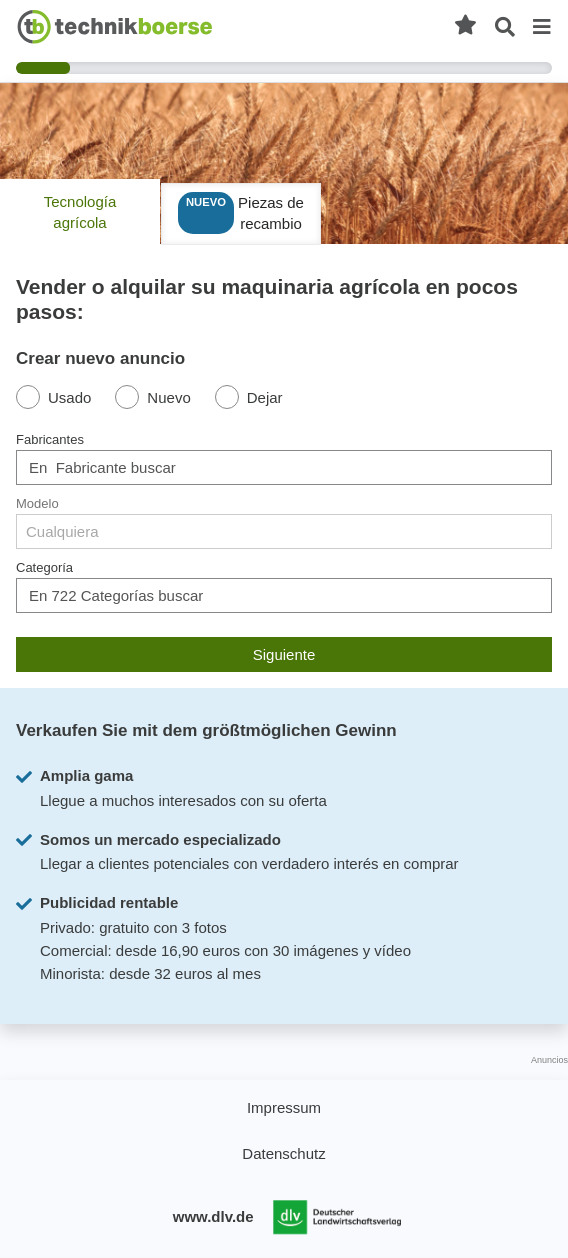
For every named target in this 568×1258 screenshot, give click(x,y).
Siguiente (284, 654)
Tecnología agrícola (80, 212)
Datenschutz (283, 1153)
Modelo (37, 503)
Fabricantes (50, 439)
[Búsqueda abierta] (505, 27)
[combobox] (284, 467)
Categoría (44, 567)
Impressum (284, 1107)
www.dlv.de (213, 1216)
